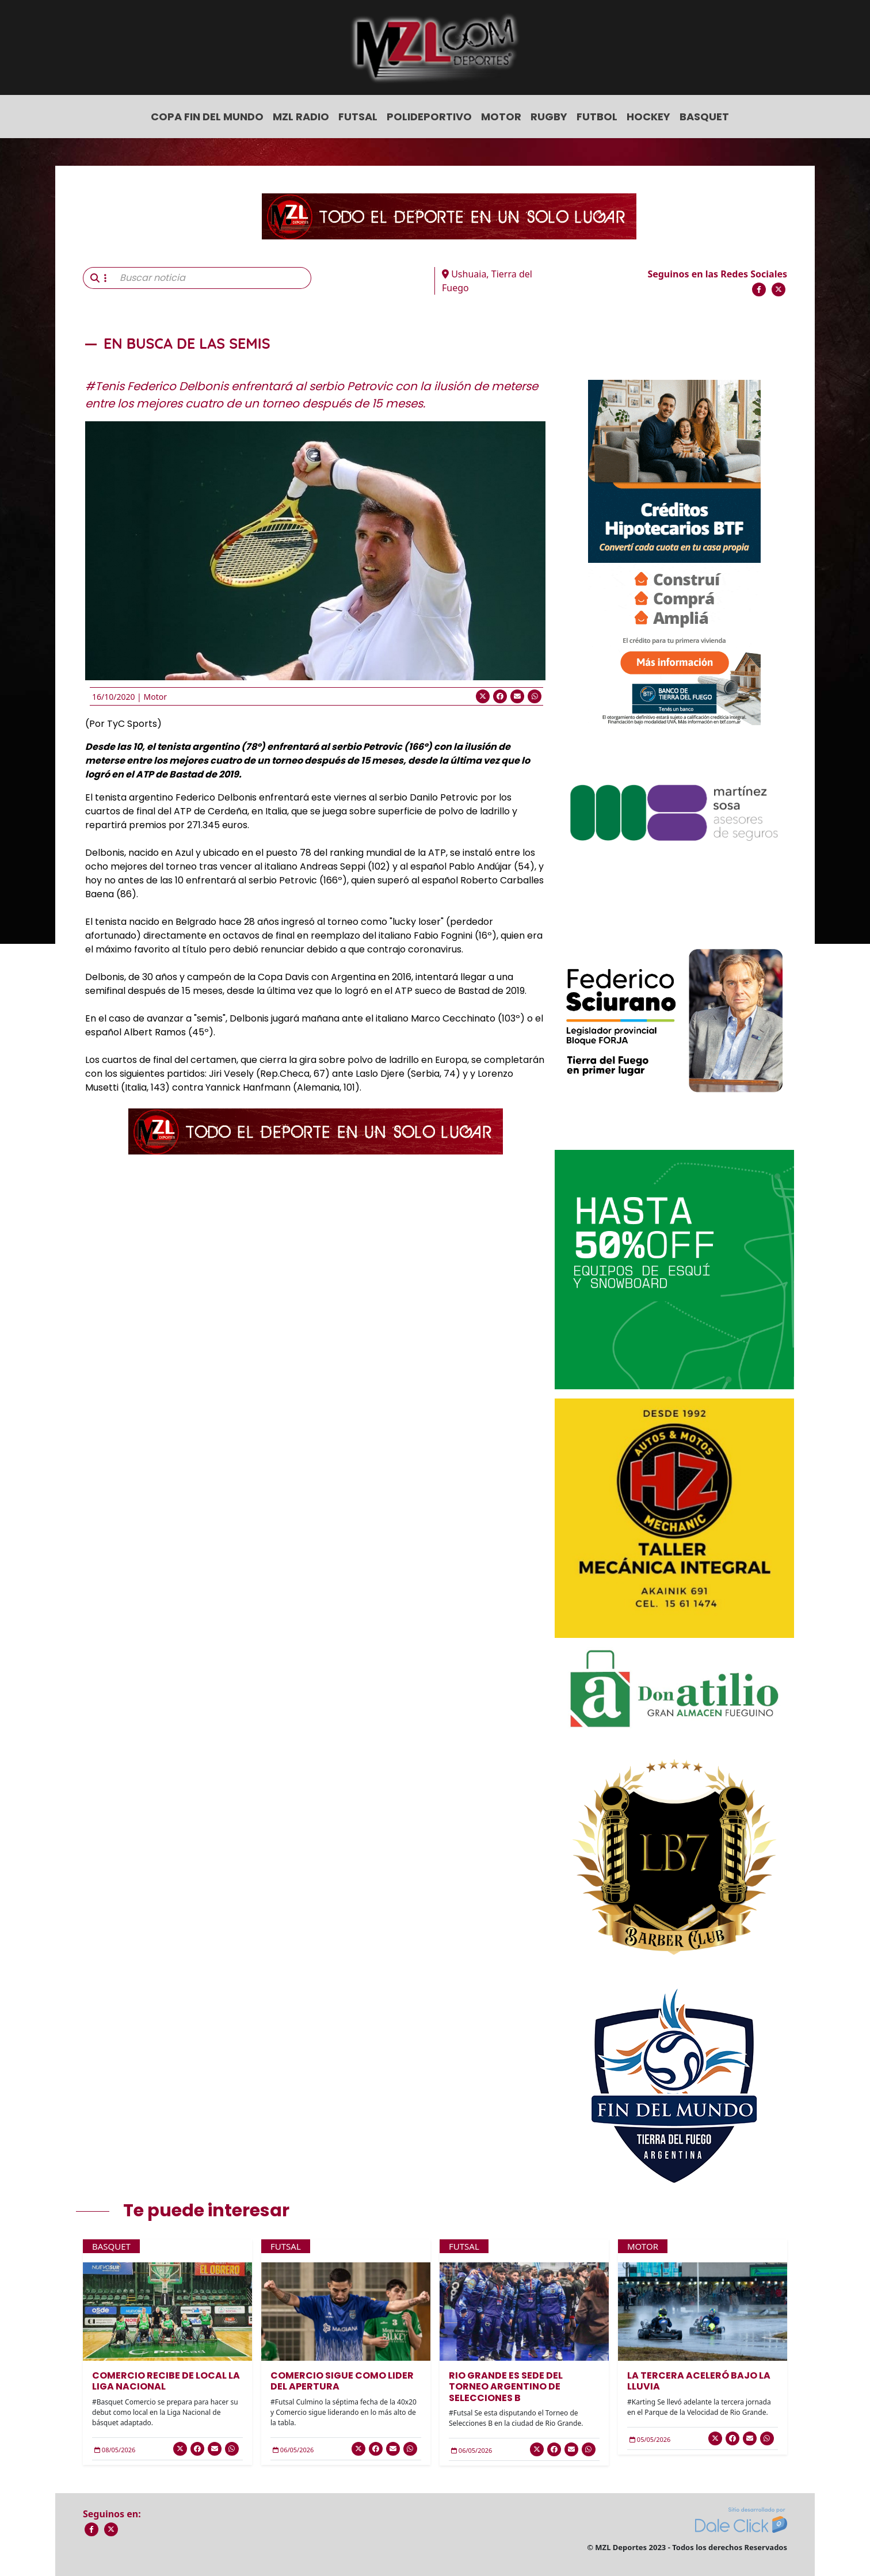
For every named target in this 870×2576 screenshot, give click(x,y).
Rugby (549, 116)
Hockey (648, 116)
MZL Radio (301, 116)
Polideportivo (429, 116)
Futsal (357, 116)
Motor (501, 116)
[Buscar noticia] (212, 278)
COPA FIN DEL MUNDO (207, 116)
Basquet (704, 116)
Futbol (597, 116)
